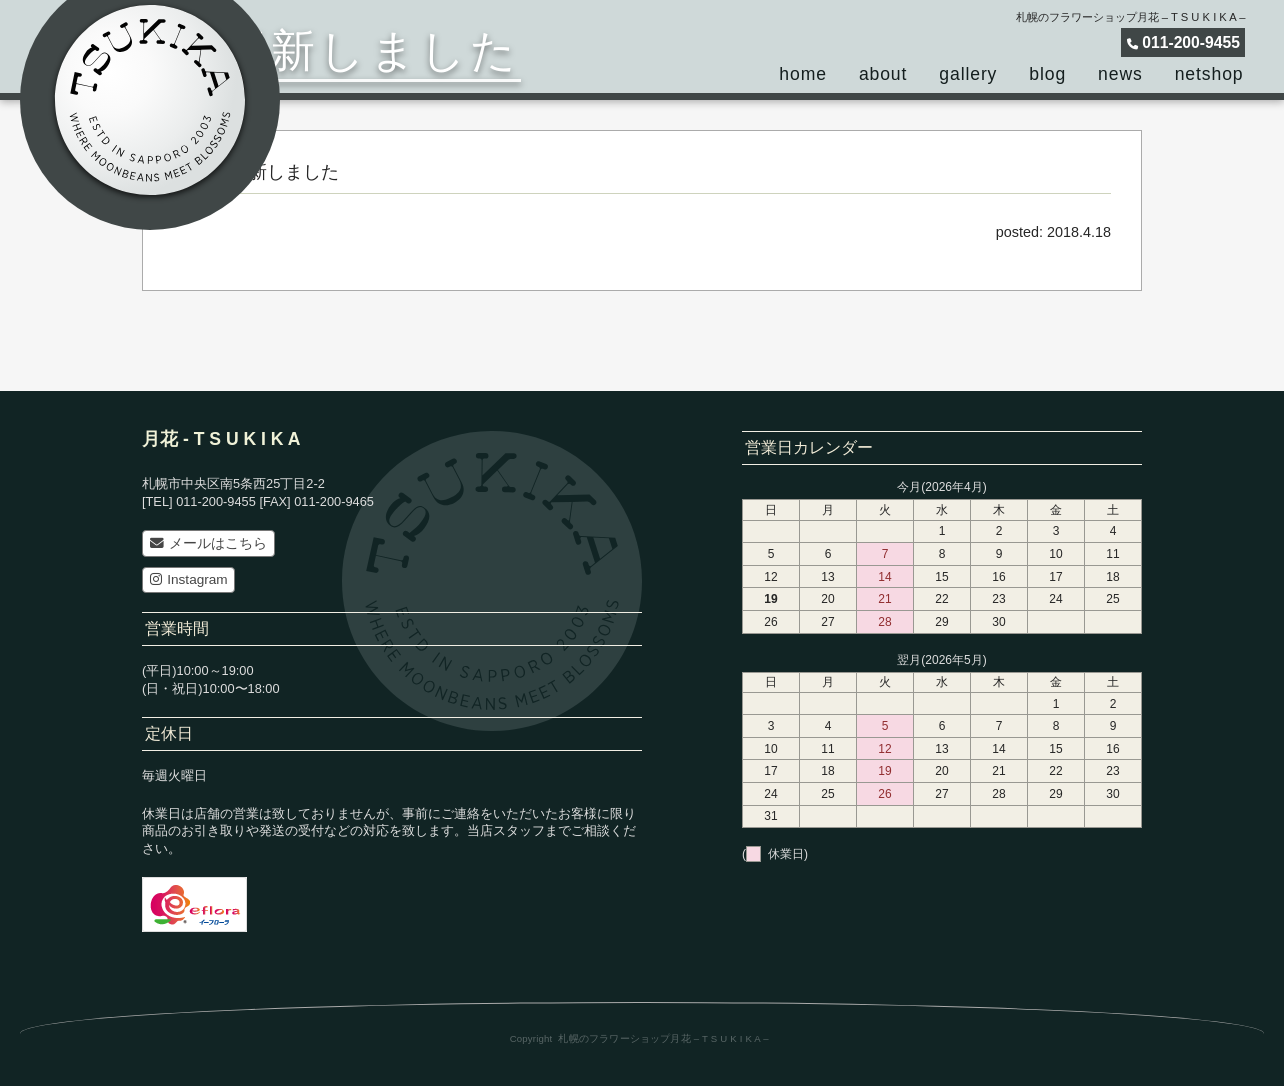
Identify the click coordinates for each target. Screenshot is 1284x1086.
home (803, 74)
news (1120, 74)
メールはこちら (208, 543)
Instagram (189, 579)
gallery (968, 74)
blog (1047, 74)
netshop (1209, 74)
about (883, 74)
